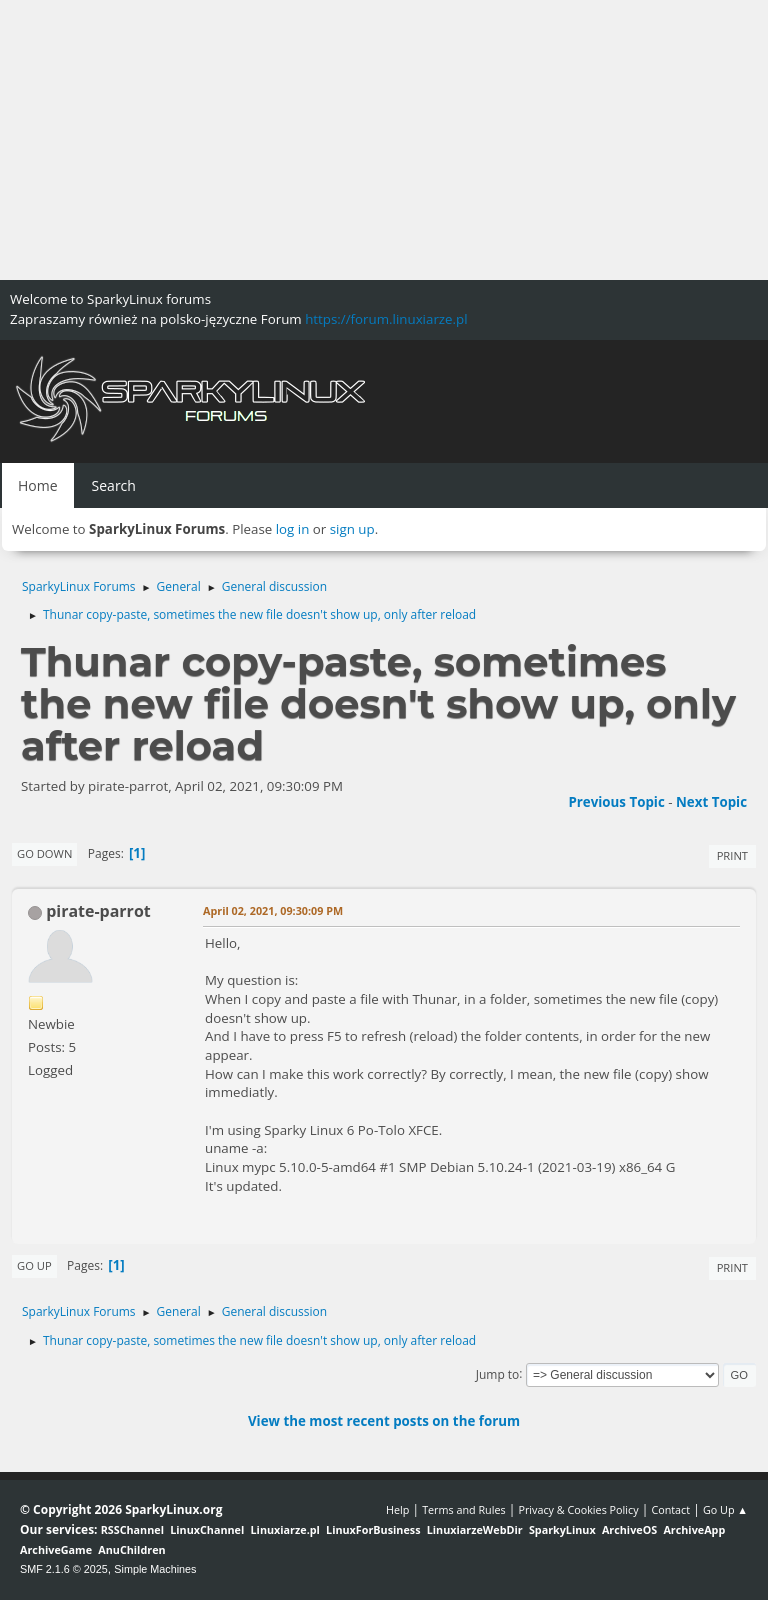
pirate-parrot (98, 911)
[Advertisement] (384, 140)
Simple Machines (155, 1569)
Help (397, 1509)
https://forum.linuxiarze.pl (386, 319)
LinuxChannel (207, 1529)
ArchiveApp (694, 1529)
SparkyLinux (562, 1529)
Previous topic (616, 802)
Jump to (498, 1373)
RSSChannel (132, 1529)
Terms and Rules (464, 1509)
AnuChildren (131, 1549)
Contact (670, 1509)
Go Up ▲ (725, 1509)
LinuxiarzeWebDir (475, 1529)
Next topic (711, 802)
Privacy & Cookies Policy (578, 1509)
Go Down (44, 853)
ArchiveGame (56, 1549)
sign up (352, 529)
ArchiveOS (629, 1529)
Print (732, 855)
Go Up (34, 1265)
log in (293, 529)
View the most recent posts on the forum (384, 1421)
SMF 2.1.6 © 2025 (64, 1569)
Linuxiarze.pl (285, 1529)
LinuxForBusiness (373, 1529)
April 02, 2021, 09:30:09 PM (273, 910)
